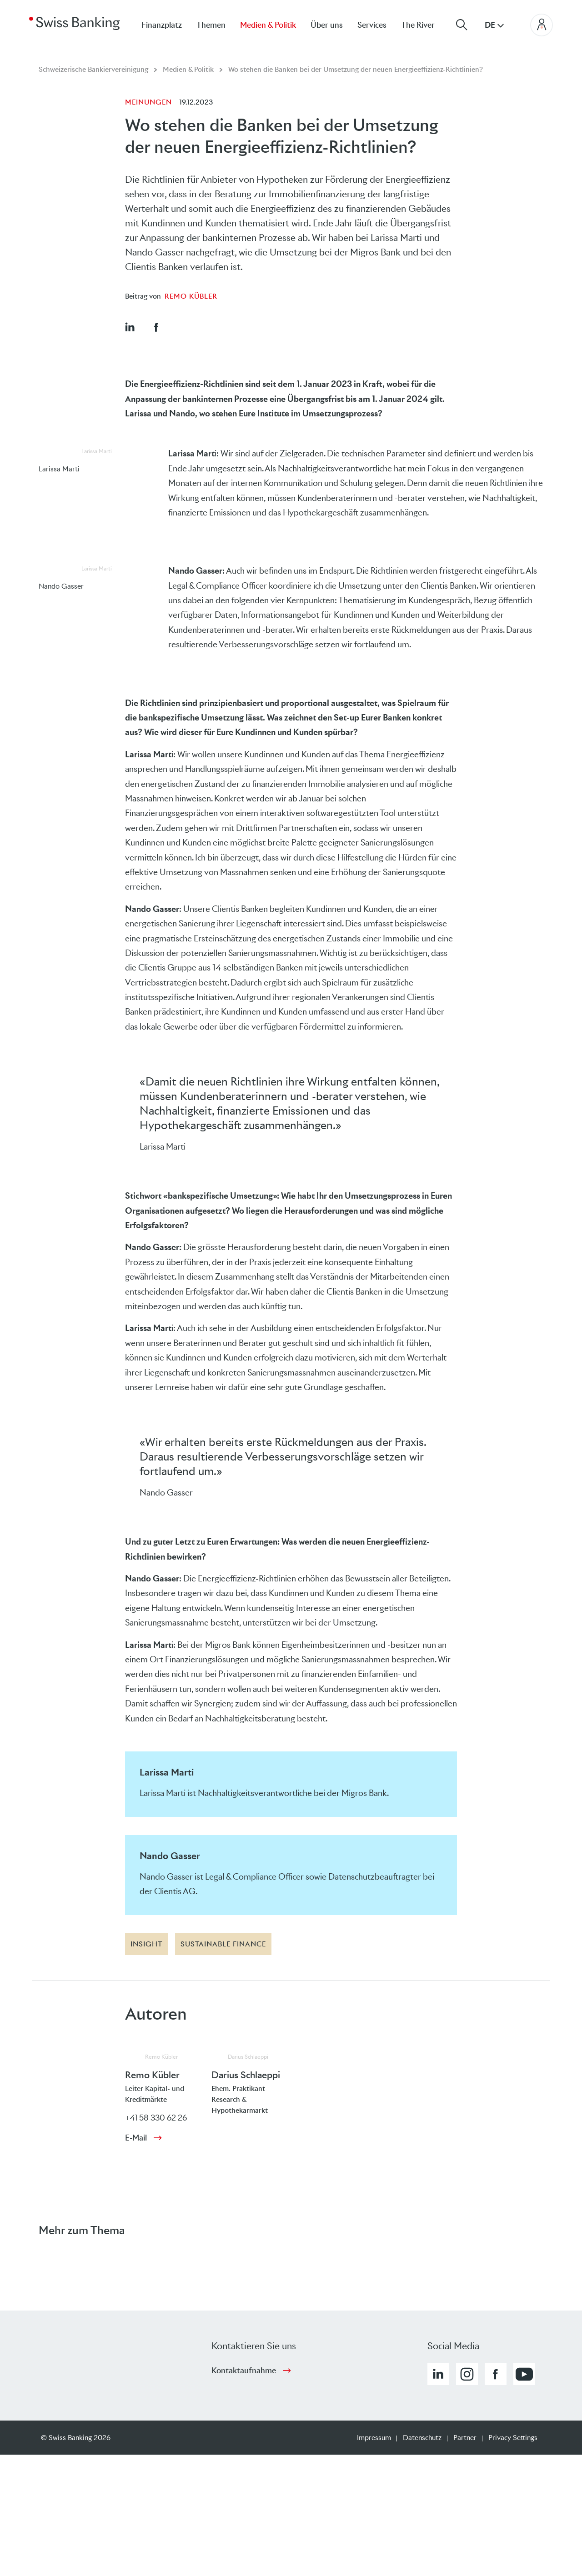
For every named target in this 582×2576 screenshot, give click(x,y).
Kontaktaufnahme (243, 2371)
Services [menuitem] (371, 25)
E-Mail (136, 2138)
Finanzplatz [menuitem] (161, 25)
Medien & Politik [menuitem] (268, 25)
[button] (129, 327)
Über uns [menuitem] (327, 25)
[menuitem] (425, 25)
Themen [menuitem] (211, 25)
